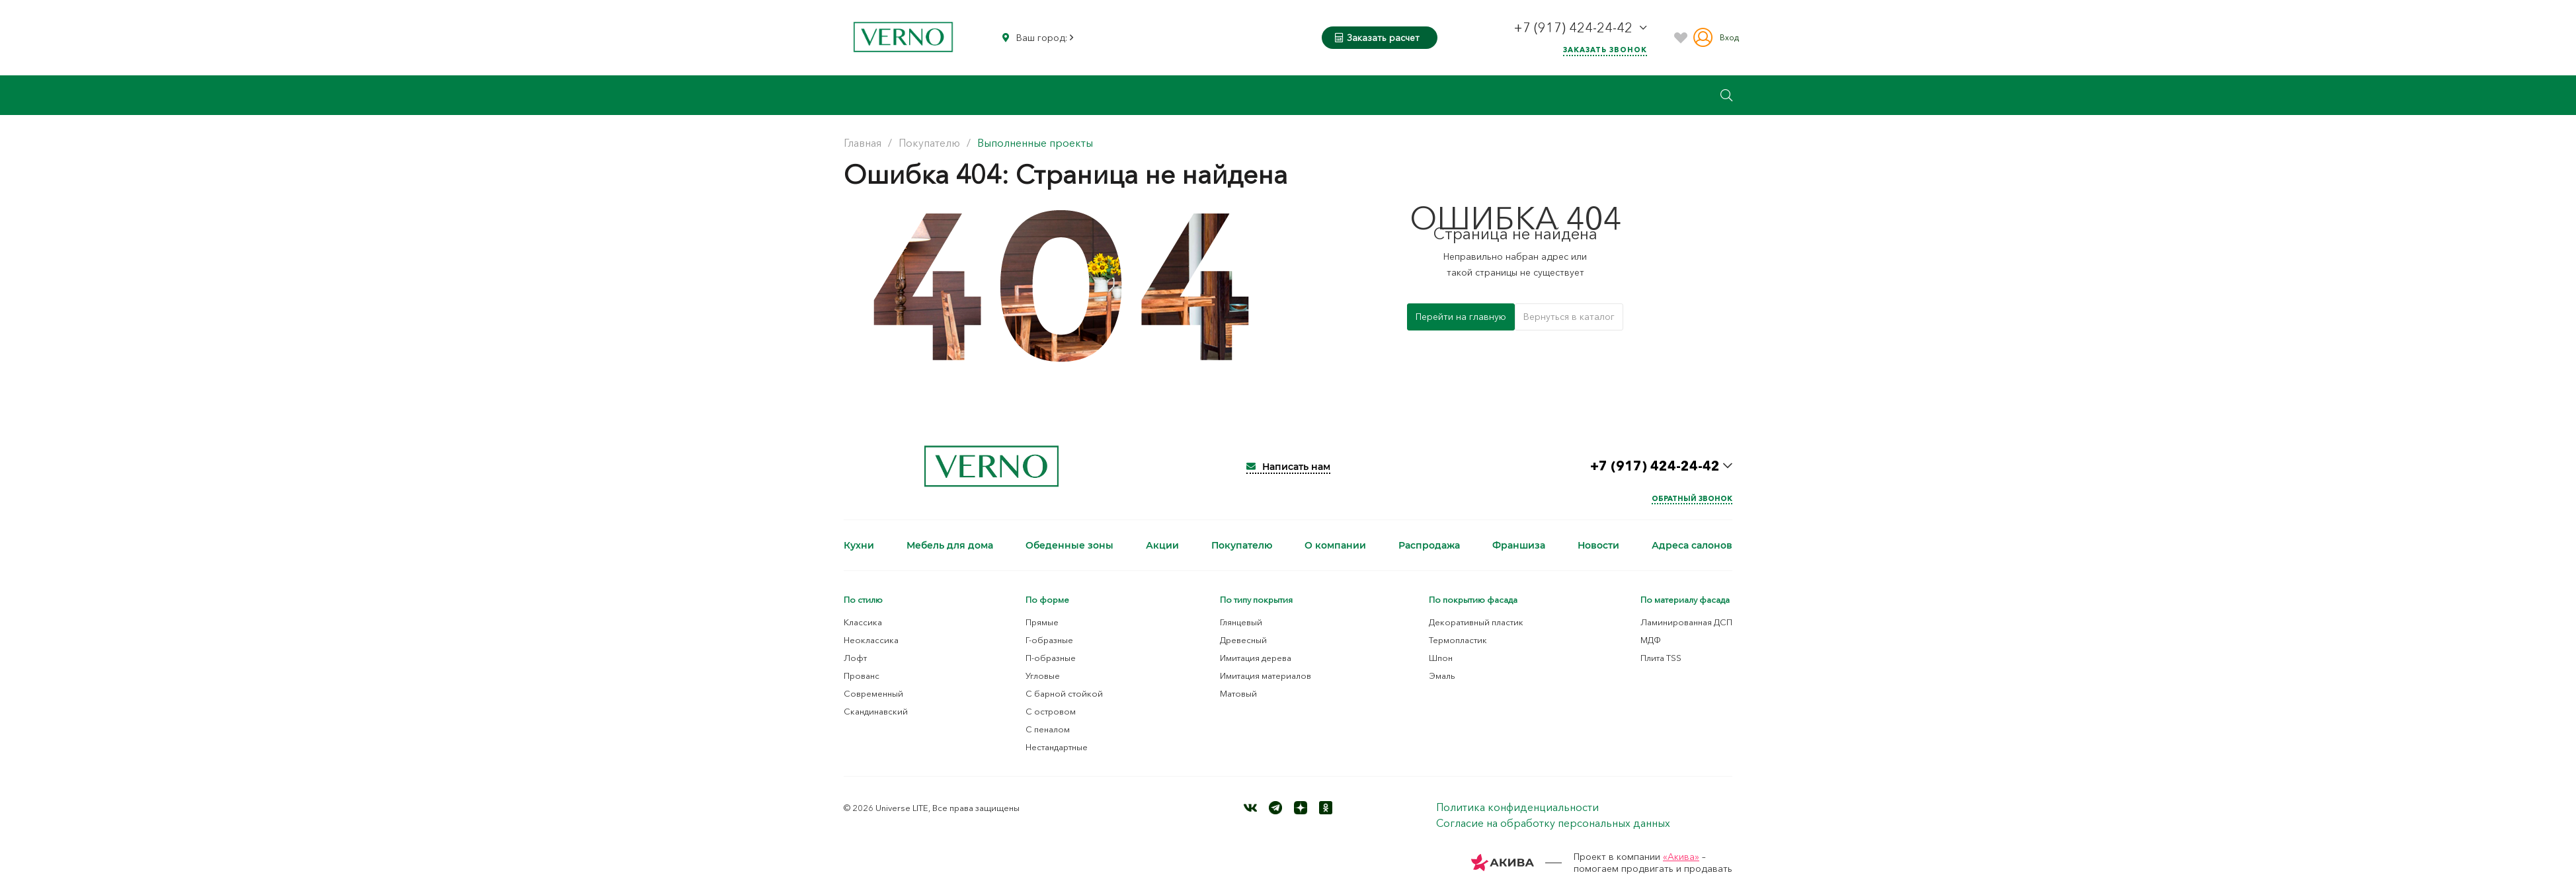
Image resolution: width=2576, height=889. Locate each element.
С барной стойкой (1064, 693)
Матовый (1238, 693)
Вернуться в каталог (1569, 317)
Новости (1598, 545)
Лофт (855, 657)
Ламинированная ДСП (1686, 622)
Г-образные (1049, 640)
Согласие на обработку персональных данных (1553, 823)
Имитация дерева (1255, 657)
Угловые (1043, 675)
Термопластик (1458, 640)
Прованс (861, 675)
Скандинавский (876, 711)
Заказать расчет (1377, 38)
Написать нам (1288, 467)
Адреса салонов (1692, 545)
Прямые (1042, 622)
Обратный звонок (1692, 498)
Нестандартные (1057, 747)
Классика (863, 622)
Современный (873, 693)
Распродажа (1429, 545)
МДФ (1650, 640)
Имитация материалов (1265, 675)
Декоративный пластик (1476, 622)
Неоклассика (871, 640)
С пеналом (1048, 729)
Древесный (1243, 640)
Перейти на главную (1461, 317)
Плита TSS (1660, 657)
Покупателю (1241, 545)
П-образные (1051, 657)
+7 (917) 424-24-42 (1574, 28)
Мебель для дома (949, 545)
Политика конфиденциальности (1517, 807)
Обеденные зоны (1069, 545)
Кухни (859, 545)
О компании (1335, 545)
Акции (1162, 545)
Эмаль (1442, 675)
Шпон (1441, 657)
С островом (1051, 711)
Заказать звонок (1605, 49)
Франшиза (1518, 545)
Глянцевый (1241, 622)
